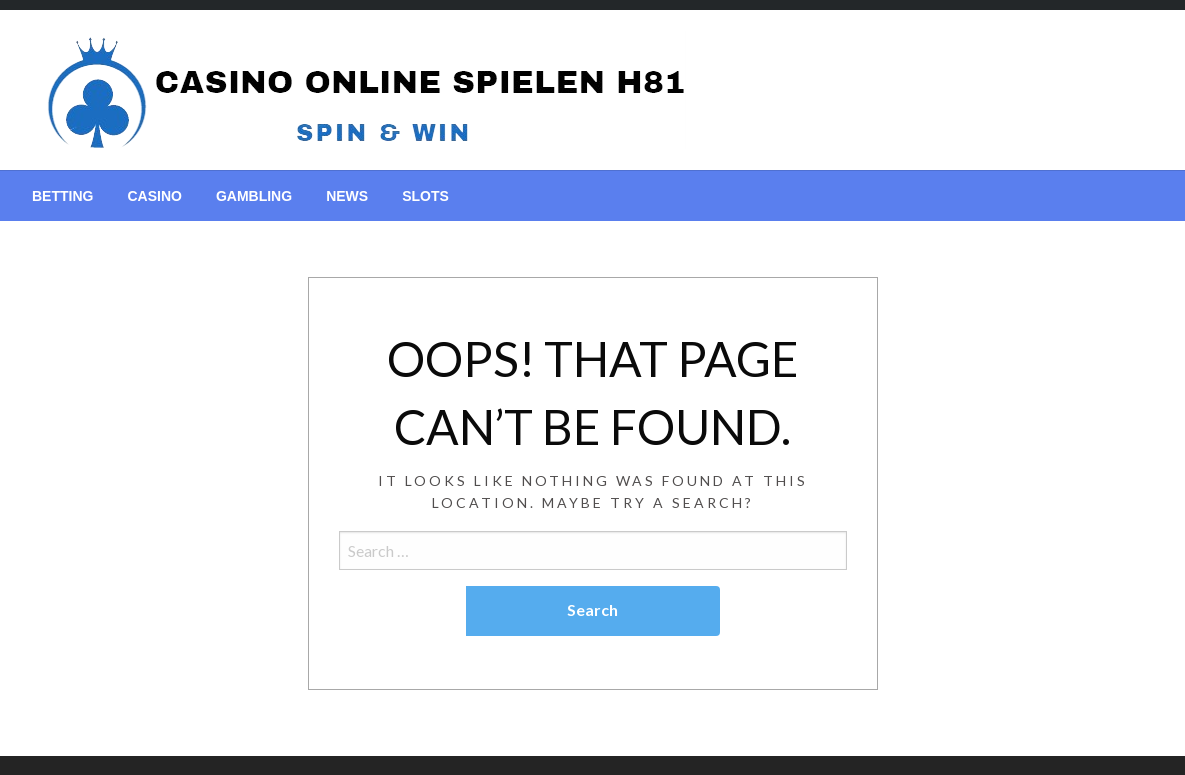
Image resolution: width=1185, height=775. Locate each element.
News (347, 196)
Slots (425, 196)
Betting (62, 196)
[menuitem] (62, 196)
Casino (154, 196)
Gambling (254, 196)
